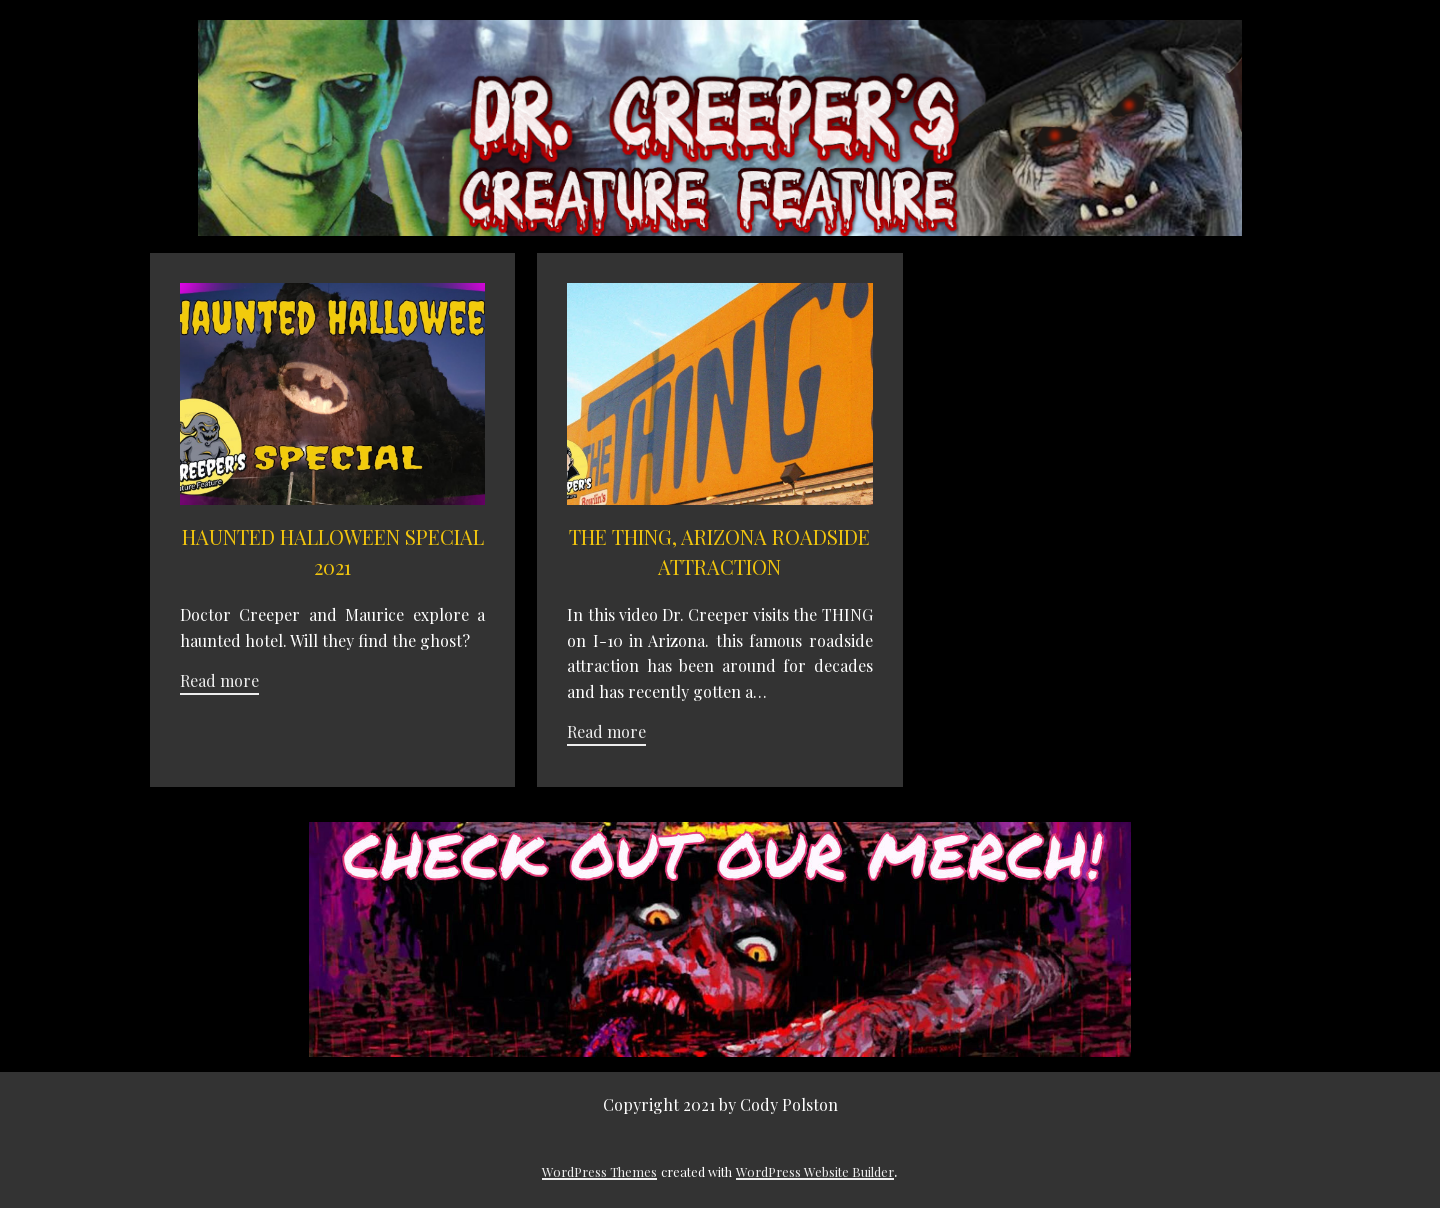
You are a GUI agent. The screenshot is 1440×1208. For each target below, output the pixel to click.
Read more (219, 680)
